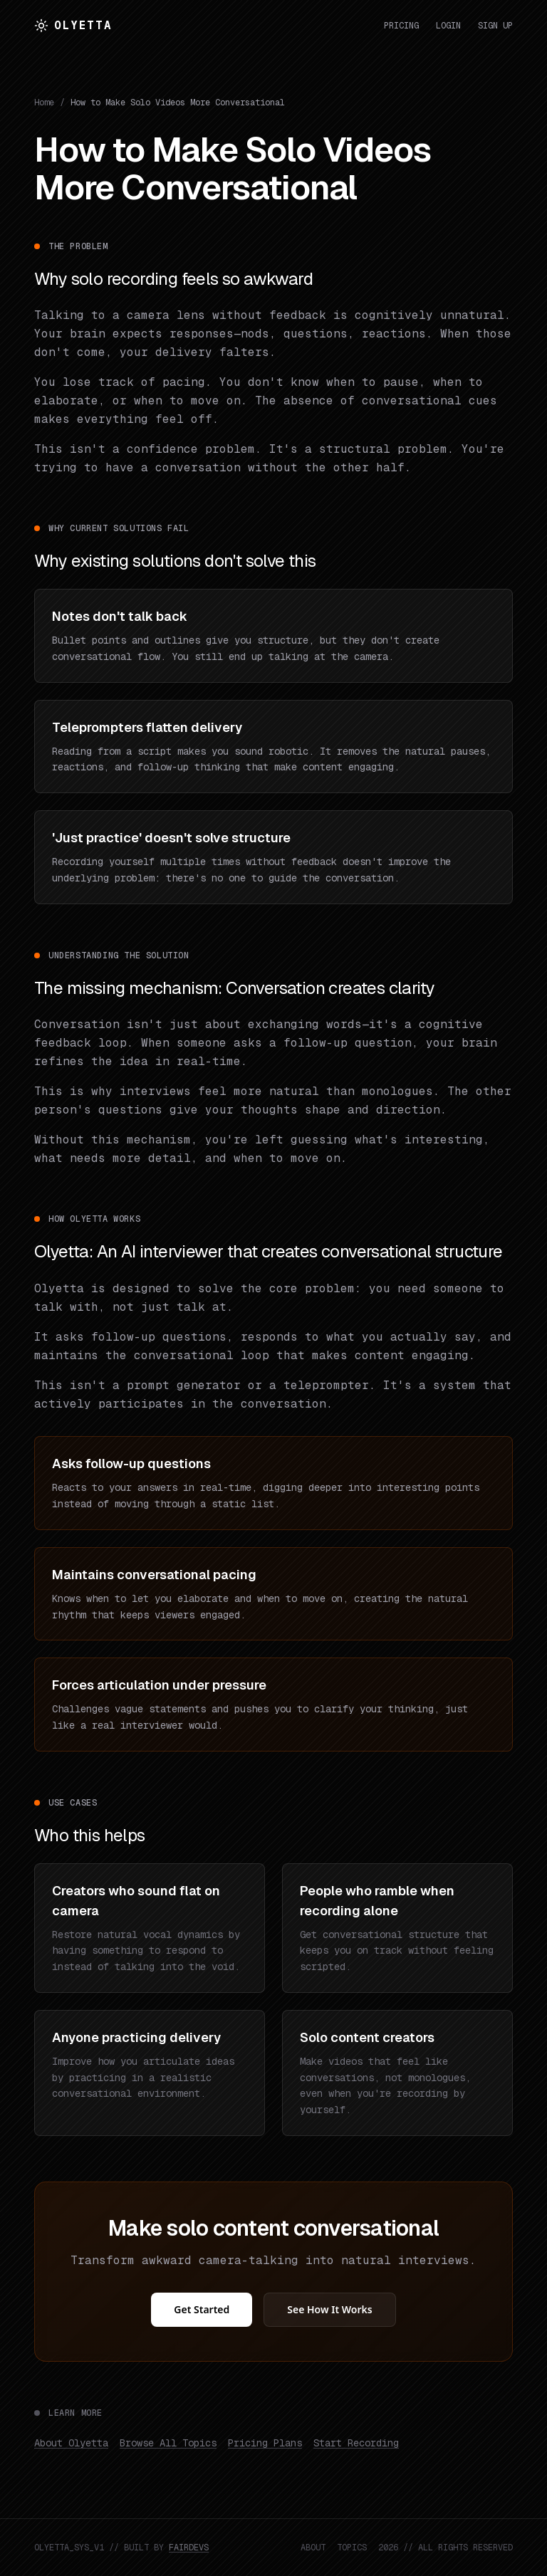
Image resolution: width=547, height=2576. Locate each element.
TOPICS (352, 2547)
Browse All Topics (168, 2442)
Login (448, 25)
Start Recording (356, 2442)
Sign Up (495, 25)
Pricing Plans (265, 2442)
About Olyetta (71, 2442)
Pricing (401, 25)
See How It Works (329, 2309)
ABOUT (313, 2547)
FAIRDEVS (189, 2547)
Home (44, 102)
